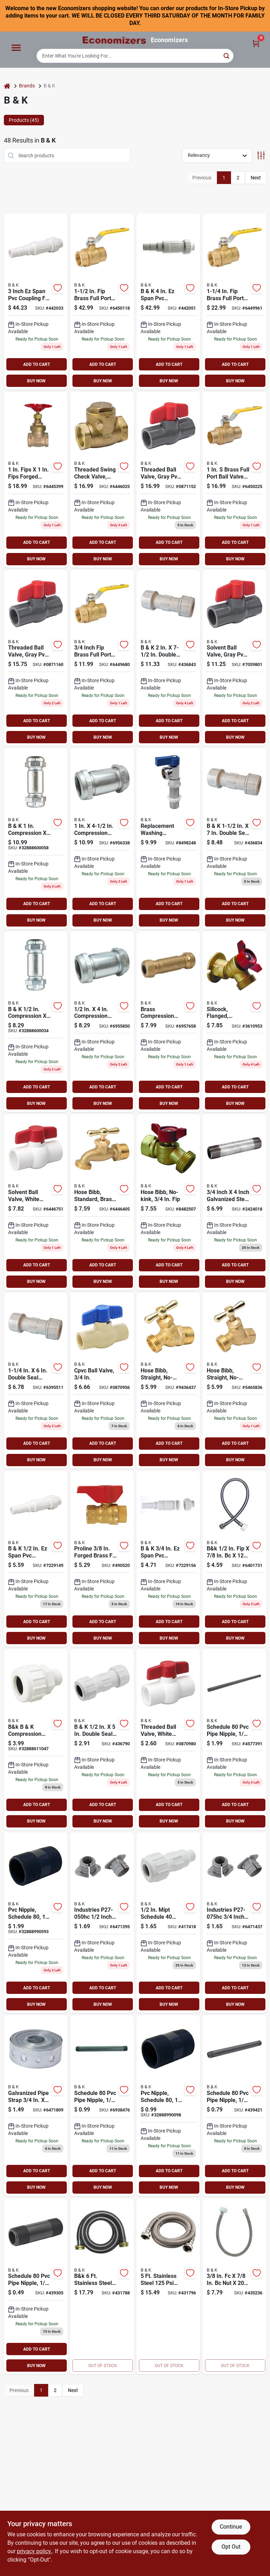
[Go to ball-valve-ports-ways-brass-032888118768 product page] (234, 301)
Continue (231, 2526)
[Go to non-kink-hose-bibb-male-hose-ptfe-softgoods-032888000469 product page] (168, 1202)
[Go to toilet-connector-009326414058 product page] (234, 2286)
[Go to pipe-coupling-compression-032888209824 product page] (102, 1021)
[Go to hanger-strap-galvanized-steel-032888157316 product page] (36, 2105)
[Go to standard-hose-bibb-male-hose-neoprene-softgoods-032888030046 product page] (102, 1202)
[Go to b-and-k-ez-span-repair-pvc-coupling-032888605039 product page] (36, 1559)
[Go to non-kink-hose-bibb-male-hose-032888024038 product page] (234, 1381)
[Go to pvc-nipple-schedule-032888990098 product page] (168, 2105)
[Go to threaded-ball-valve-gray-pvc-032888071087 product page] (36, 658)
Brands (27, 85)
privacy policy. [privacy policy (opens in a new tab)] (34, 2551)
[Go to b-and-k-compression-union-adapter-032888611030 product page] (168, 1922)
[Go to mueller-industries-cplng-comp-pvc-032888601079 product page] (234, 838)
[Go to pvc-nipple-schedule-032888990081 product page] (234, 2105)
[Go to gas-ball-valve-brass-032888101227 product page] (102, 1559)
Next (256, 177)
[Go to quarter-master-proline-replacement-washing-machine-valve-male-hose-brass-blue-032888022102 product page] (168, 838)
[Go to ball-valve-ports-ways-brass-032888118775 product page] (102, 301)
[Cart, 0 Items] (255, 43)
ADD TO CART (36, 364)
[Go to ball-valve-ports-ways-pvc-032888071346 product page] (168, 1739)
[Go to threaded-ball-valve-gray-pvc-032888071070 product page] (168, 480)
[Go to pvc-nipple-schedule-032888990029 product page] (36, 2286)
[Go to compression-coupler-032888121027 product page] (168, 1021)
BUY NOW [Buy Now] (36, 380)
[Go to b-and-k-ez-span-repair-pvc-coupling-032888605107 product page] (36, 301)
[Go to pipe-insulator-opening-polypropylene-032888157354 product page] (102, 1922)
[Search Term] (135, 56)
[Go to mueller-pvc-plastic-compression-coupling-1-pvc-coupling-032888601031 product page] (102, 1739)
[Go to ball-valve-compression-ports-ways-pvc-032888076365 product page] (36, 1202)
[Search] (227, 55)
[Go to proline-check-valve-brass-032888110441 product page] (102, 480)
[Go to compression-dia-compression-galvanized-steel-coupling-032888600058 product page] (36, 838)
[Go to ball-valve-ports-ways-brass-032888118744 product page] (102, 658)
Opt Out (230, 2546)
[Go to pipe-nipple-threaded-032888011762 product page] (234, 1202)
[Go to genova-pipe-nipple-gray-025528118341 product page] (234, 1739)
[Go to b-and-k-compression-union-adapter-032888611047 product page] (36, 1739)
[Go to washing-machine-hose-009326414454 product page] (168, 2286)
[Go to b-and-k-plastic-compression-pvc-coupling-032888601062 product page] (36, 1381)
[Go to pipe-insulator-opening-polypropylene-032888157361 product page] (234, 1922)
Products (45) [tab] (24, 120)
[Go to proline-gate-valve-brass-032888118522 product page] (36, 480)
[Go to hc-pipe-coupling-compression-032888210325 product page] (102, 838)
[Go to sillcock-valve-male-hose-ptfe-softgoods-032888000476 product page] (234, 1021)
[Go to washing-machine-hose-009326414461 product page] (102, 2286)
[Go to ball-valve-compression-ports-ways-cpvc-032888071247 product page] (102, 1381)
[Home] (7, 86)
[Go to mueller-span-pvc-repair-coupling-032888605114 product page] (168, 301)
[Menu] (16, 48)
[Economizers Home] (114, 40)
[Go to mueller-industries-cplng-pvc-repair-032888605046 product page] (168, 1559)
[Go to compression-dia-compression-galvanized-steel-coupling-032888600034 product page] (36, 1021)
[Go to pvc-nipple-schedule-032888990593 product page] (36, 1922)
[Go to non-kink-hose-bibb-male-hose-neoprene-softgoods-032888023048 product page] (168, 1381)
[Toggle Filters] (261, 155)
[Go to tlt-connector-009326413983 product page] (234, 1559)
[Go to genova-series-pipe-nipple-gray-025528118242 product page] (102, 2105)
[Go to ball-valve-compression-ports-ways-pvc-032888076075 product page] (234, 658)
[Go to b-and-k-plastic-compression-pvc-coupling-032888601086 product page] (168, 658)
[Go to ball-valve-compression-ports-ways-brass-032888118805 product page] (234, 480)
